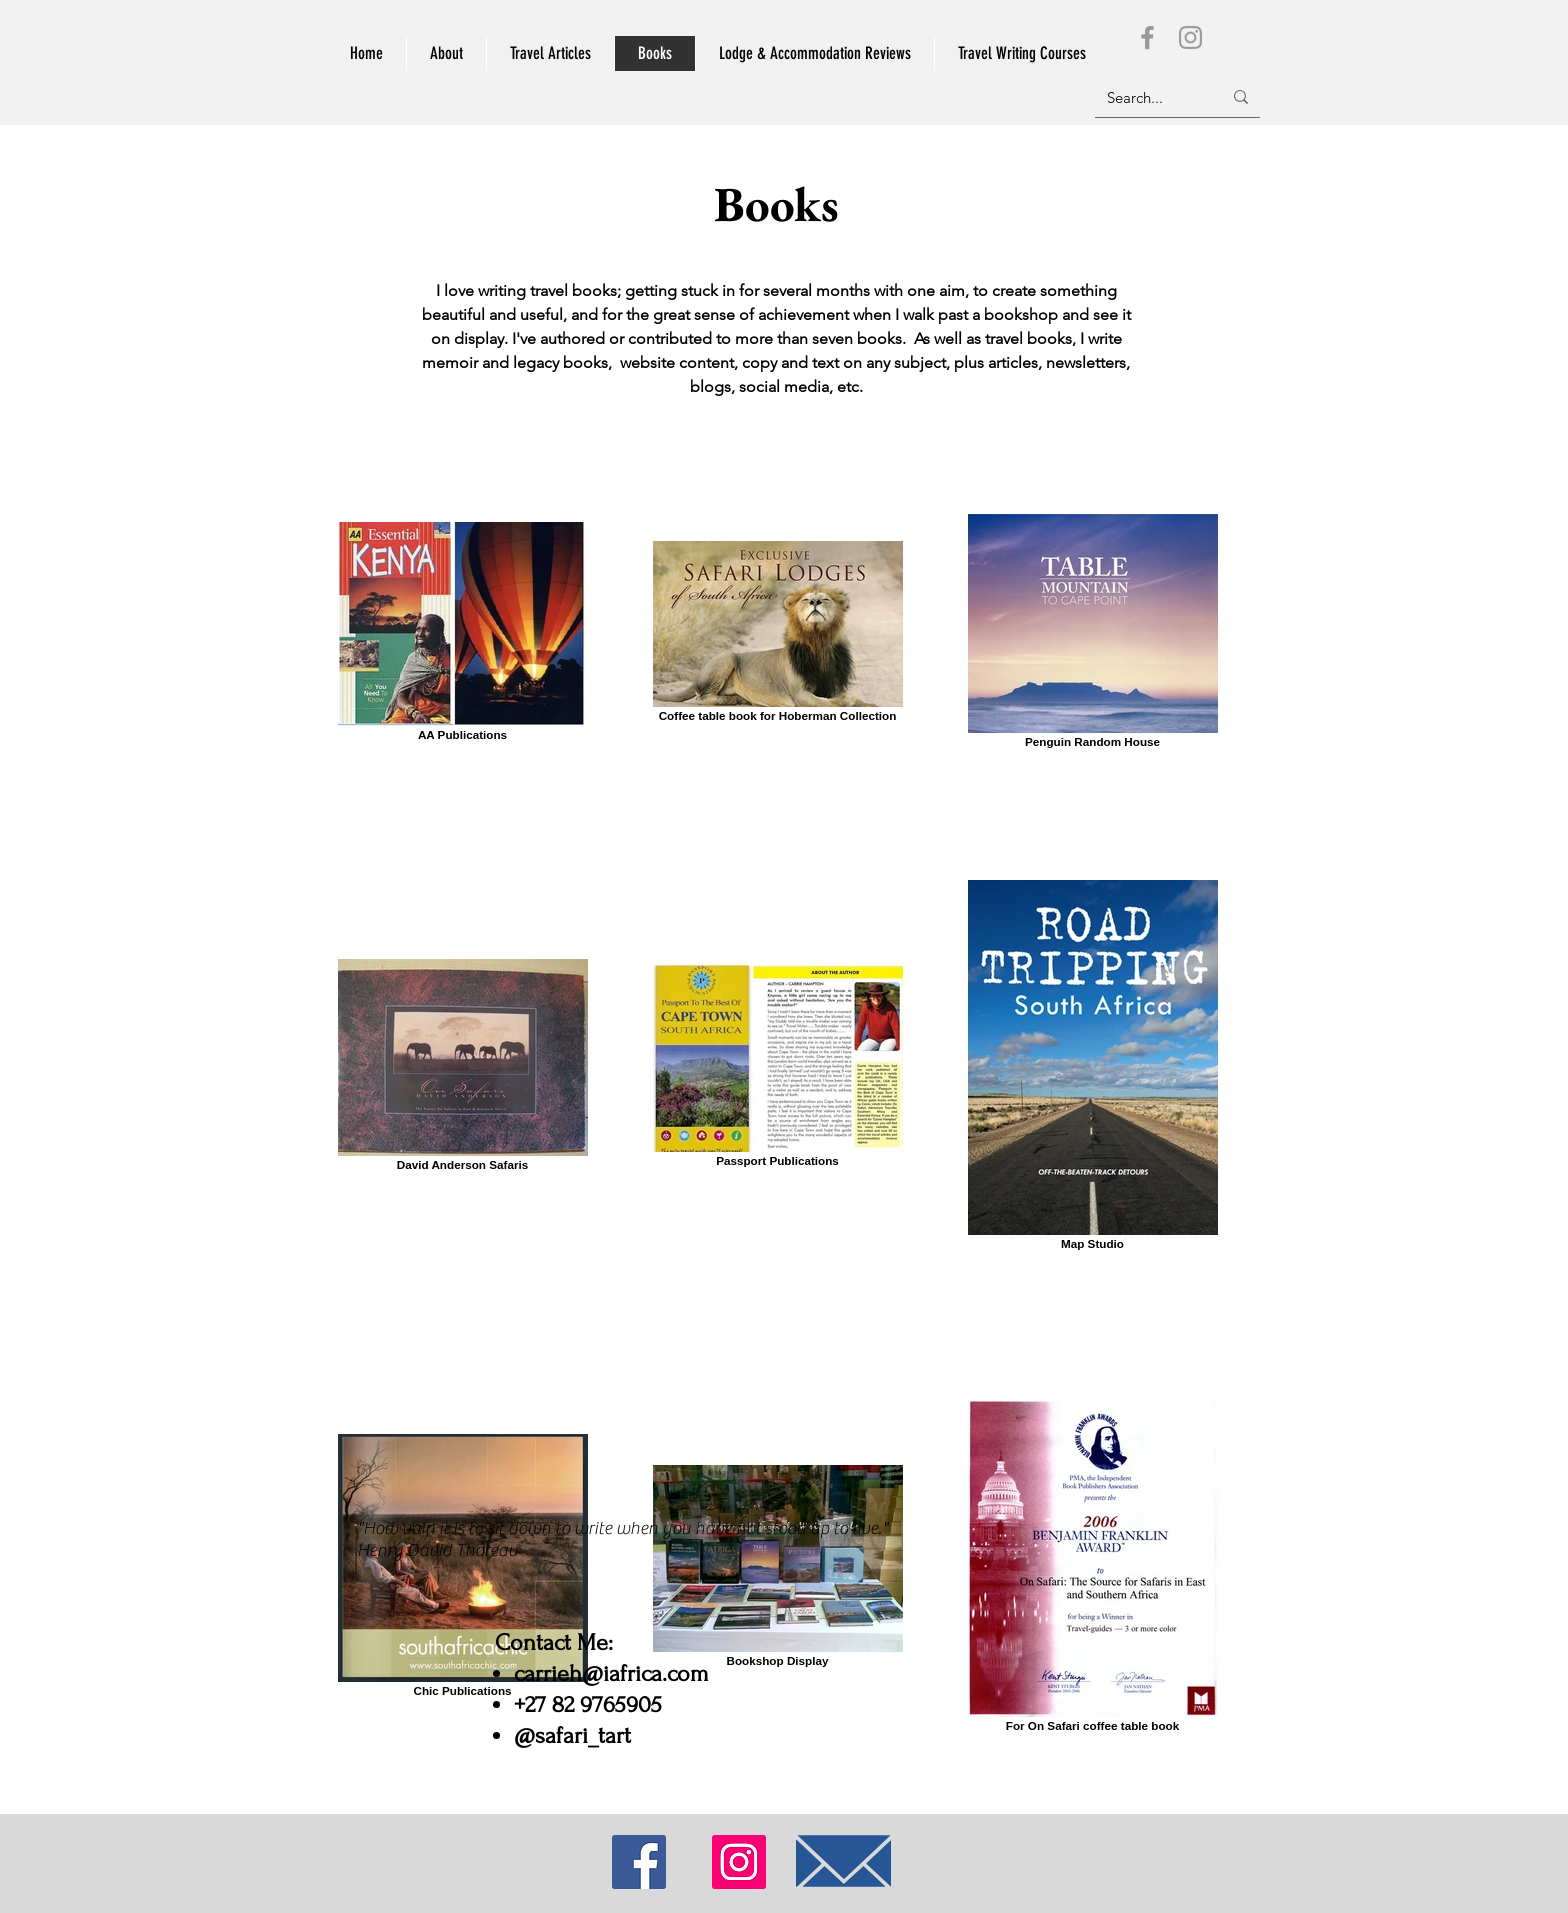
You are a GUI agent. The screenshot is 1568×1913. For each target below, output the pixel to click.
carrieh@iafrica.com (611, 1673)
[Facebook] (1147, 37)
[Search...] (1149, 97)
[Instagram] (1190, 37)
